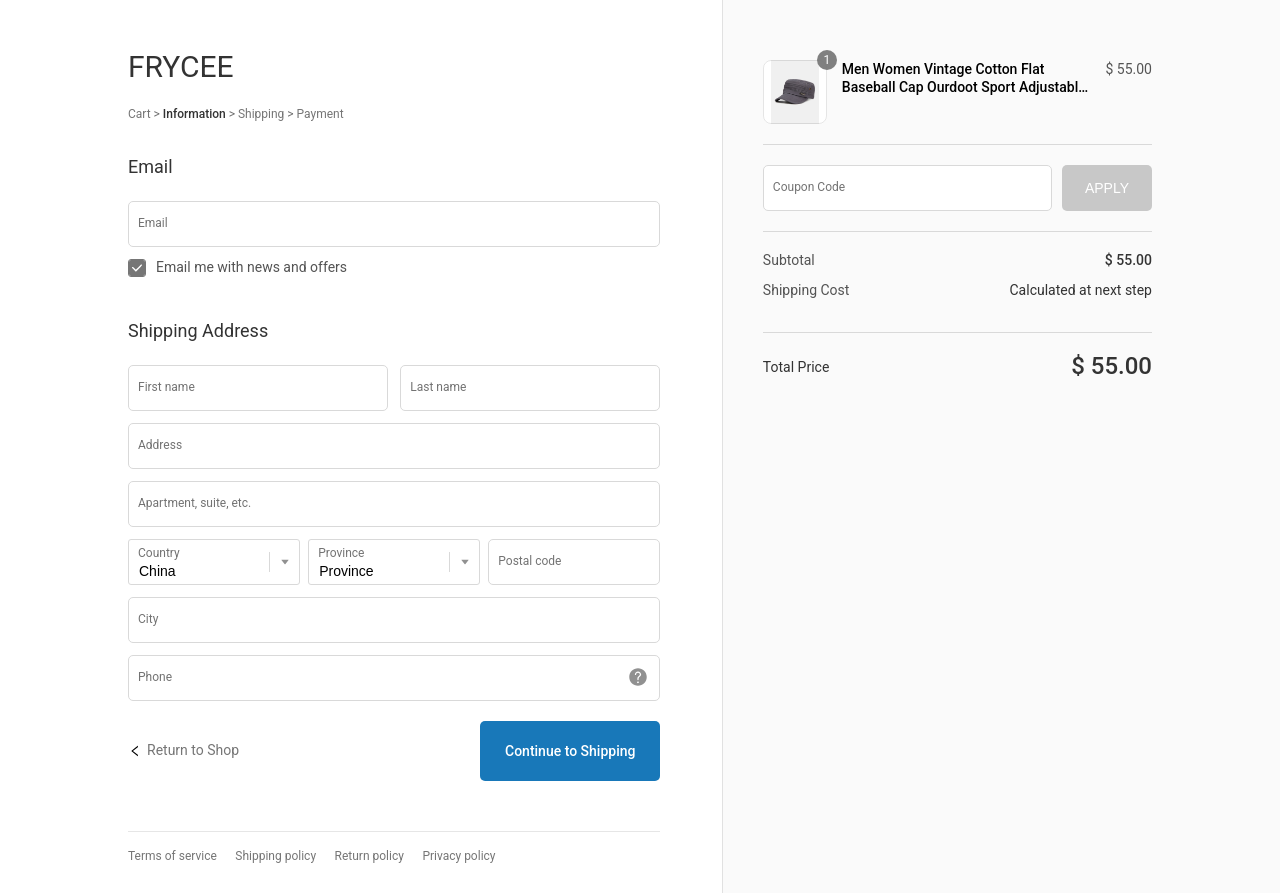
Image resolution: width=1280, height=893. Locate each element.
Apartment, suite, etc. (194, 503)
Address (160, 445)
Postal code (529, 561)
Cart (139, 114)
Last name (438, 387)
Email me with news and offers (237, 268)
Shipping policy (275, 856)
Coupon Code (809, 187)
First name (166, 387)
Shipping (261, 114)
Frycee (181, 67)
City (148, 619)
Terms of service (172, 856)
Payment (320, 114)
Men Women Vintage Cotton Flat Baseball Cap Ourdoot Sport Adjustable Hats (964, 78)
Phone (155, 677)
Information (194, 114)
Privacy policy (458, 856)
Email (153, 223)
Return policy (369, 856)
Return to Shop (183, 750)
